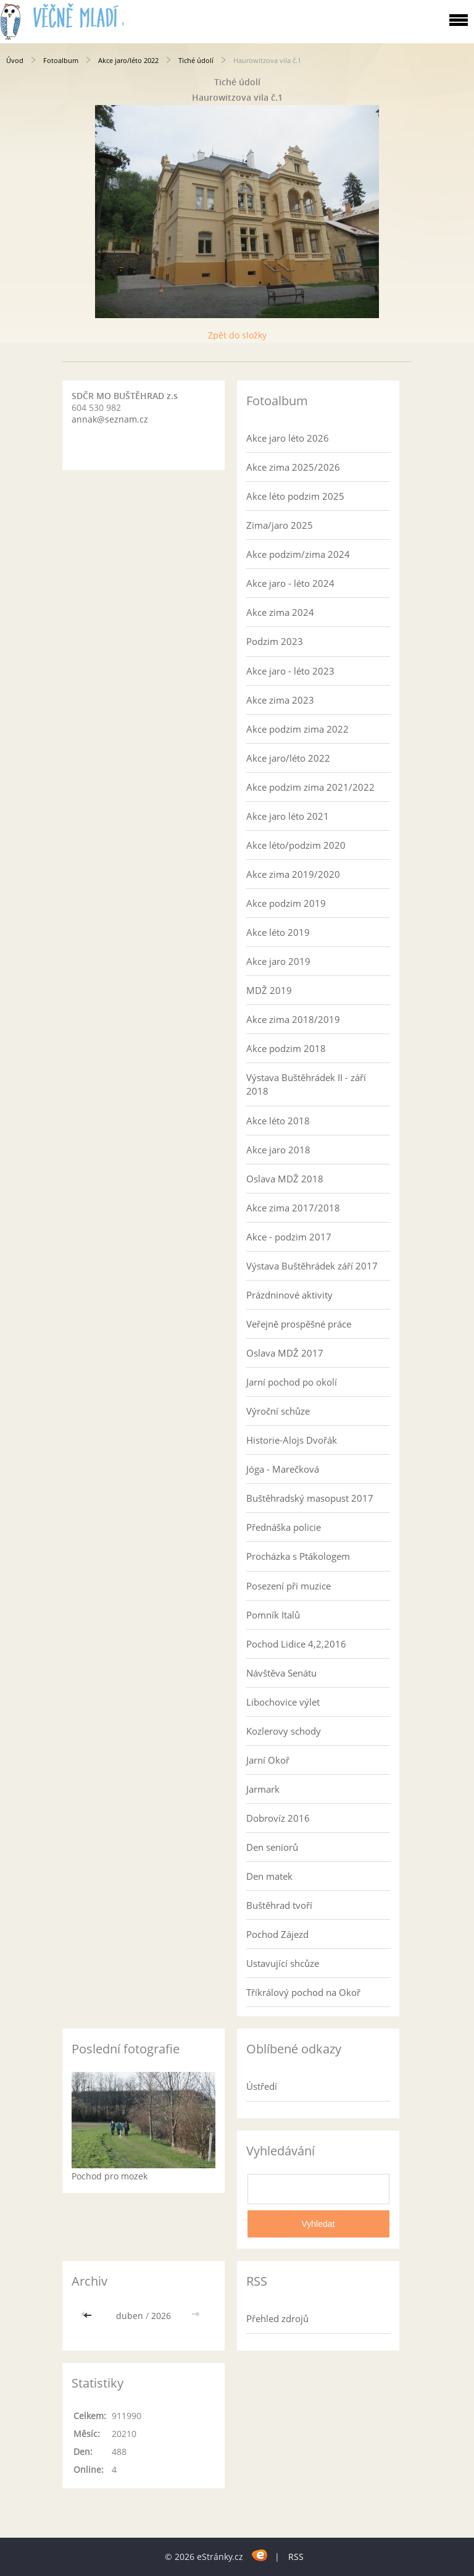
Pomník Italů (273, 1615)
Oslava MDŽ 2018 (284, 1178)
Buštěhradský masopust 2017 (309, 1498)
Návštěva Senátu (281, 1673)
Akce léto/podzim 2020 (296, 845)
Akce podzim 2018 (286, 1048)
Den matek (269, 1876)
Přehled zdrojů (277, 2318)
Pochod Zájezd (277, 1934)
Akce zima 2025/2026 (293, 467)
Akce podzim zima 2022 (297, 729)
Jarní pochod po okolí (291, 1382)
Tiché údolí (196, 60)
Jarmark (263, 1789)
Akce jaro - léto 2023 (290, 671)
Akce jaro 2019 (278, 961)
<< (89, 2315)
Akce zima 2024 (280, 612)
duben (129, 2315)
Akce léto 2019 (278, 932)
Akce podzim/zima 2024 (298, 554)
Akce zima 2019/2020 (293, 874)
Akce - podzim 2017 (288, 1237)
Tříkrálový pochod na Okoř (303, 1992)
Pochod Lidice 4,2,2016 (296, 1644)
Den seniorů (272, 1847)
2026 (161, 2315)
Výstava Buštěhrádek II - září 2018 (306, 1084)
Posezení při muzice (288, 1586)
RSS (296, 2556)
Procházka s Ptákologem (298, 1556)
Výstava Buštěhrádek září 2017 (312, 1266)
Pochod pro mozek (110, 2176)
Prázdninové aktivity (289, 1295)
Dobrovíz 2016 (278, 1818)
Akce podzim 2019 (286, 903)
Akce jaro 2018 (278, 1149)
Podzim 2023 (274, 641)
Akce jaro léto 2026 (287, 438)
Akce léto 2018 (278, 1120)
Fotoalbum (60, 60)
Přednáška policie (283, 1527)
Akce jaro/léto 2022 (128, 60)
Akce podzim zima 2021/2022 (310, 787)
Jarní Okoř (267, 1760)
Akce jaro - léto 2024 (290, 583)
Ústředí (261, 2086)
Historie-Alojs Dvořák (291, 1440)
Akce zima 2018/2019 (293, 1019)
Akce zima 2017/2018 (293, 1208)
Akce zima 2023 (280, 700)
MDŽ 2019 (269, 990)
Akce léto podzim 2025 (295, 496)
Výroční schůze (278, 1411)
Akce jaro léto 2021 (287, 816)
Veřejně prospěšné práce (298, 1324)
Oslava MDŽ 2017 (284, 1353)
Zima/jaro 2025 (279, 525)
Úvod (14, 60)
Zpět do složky (237, 335)
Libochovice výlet (283, 1702)
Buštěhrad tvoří (279, 1905)
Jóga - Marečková (282, 1469)
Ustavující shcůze (282, 1963)
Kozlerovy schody (283, 1731)
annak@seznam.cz (110, 419)
